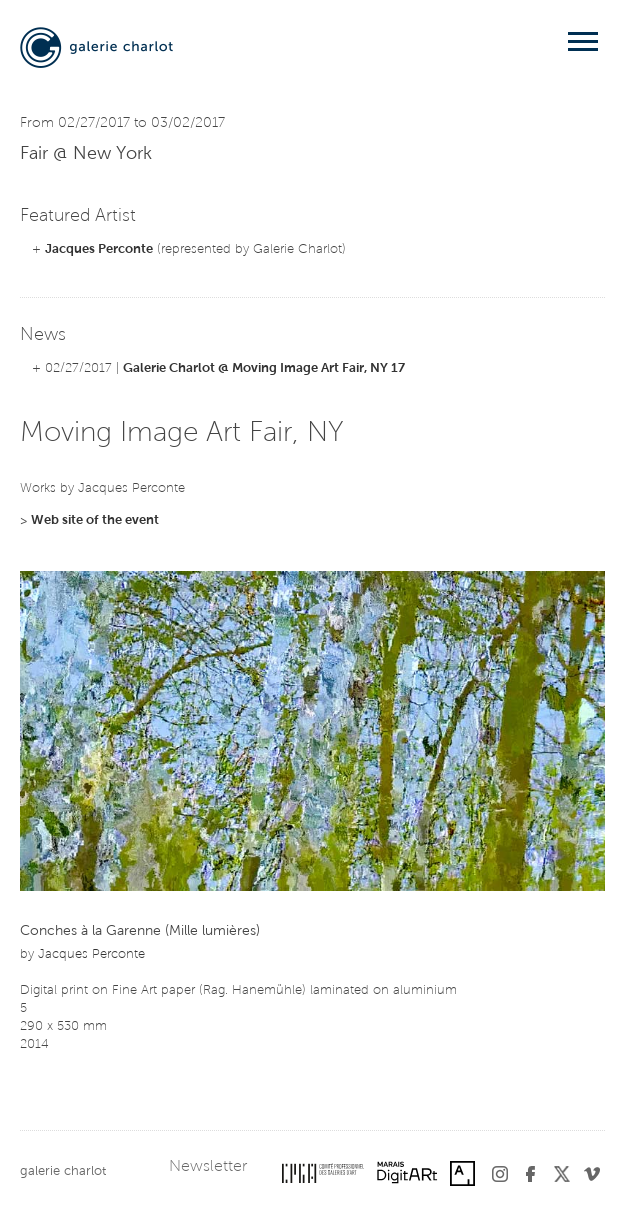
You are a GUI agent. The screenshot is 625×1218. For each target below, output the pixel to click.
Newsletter (208, 1167)
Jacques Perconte (99, 249)
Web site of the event (95, 520)
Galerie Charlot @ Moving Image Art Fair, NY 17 (264, 368)
